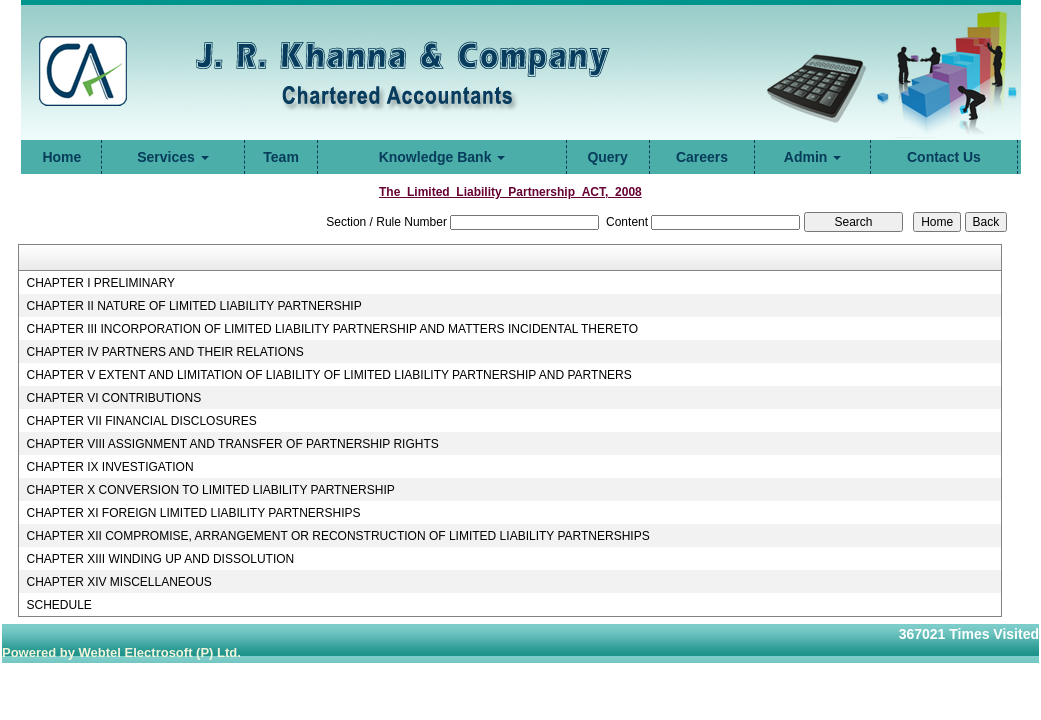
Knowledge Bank (442, 157)
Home (61, 157)
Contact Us (944, 157)
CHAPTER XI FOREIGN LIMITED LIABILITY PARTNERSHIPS (193, 513)
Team (281, 157)
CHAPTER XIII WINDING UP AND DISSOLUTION (160, 559)
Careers (702, 157)
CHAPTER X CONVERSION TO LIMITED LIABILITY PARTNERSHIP (210, 490)
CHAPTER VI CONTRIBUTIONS (113, 398)
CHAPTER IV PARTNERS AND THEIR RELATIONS (164, 352)
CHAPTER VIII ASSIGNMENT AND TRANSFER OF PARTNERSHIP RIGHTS (232, 444)
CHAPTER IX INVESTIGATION (109, 467)
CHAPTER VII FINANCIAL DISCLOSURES (141, 421)
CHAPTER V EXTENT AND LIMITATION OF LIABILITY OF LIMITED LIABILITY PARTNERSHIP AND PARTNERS (328, 375)
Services (173, 157)
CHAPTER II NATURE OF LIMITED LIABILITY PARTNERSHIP (193, 306)
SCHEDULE (58, 605)
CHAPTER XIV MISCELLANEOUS (118, 582)
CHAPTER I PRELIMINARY (100, 283)
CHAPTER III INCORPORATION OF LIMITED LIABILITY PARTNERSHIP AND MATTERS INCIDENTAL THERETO (332, 329)
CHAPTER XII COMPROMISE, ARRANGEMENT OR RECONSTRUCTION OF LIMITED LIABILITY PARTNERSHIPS (337, 536)
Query (607, 157)
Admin (812, 157)
